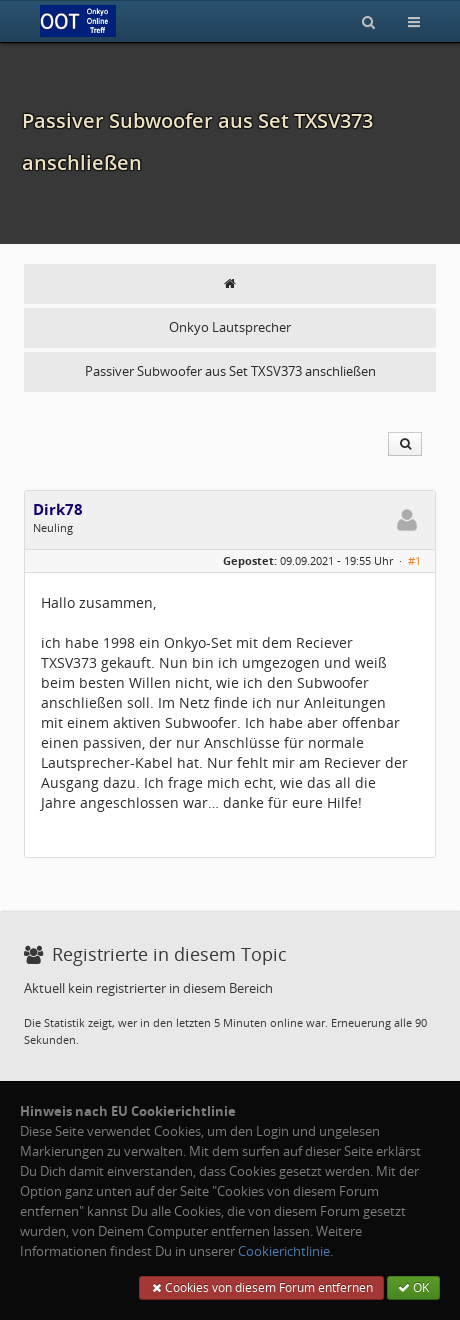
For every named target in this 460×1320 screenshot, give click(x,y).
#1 (414, 560)
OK (413, 1287)
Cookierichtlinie (284, 1251)
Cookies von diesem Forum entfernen (261, 1287)
